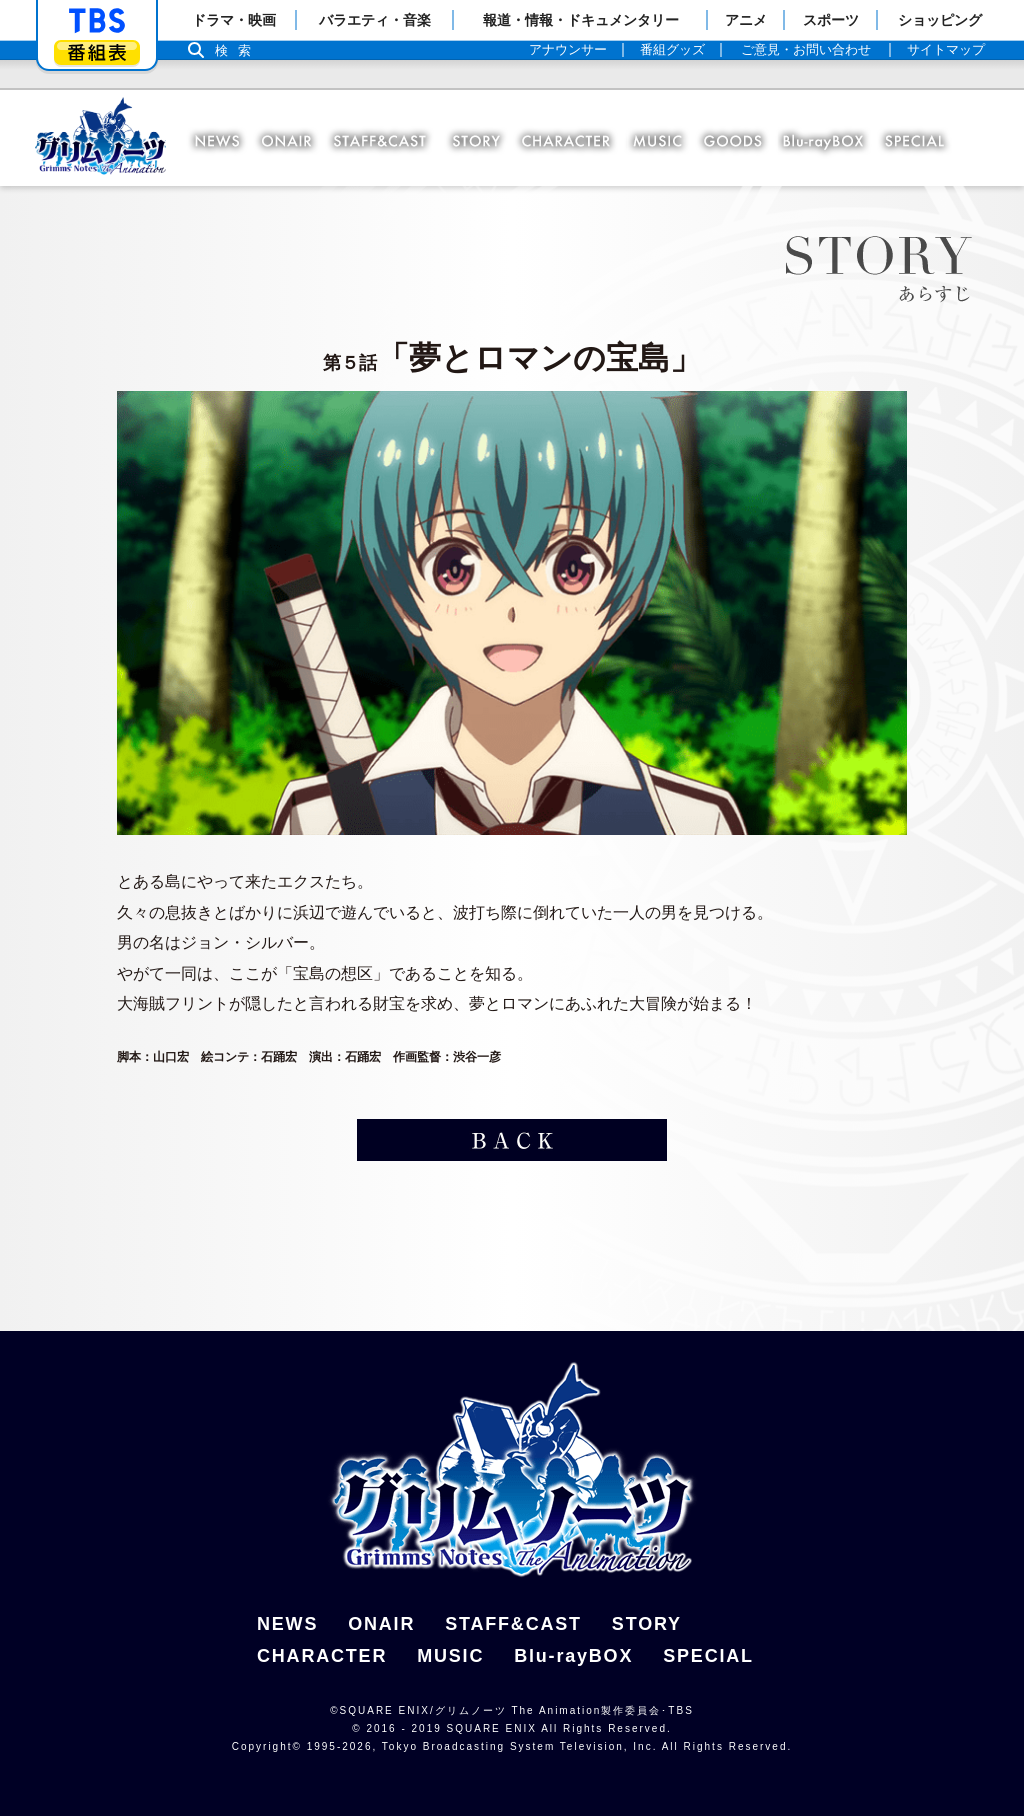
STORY (480, 142)
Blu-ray (824, 142)
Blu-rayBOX (573, 1656)
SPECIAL (911, 142)
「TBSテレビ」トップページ (97, 21)
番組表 (97, 52)
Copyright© (267, 1746)
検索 (238, 50)
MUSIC (662, 142)
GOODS (738, 142)
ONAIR (289, 142)
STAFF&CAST (513, 1624)
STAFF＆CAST (385, 142)
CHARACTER (571, 142)
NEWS (218, 142)
